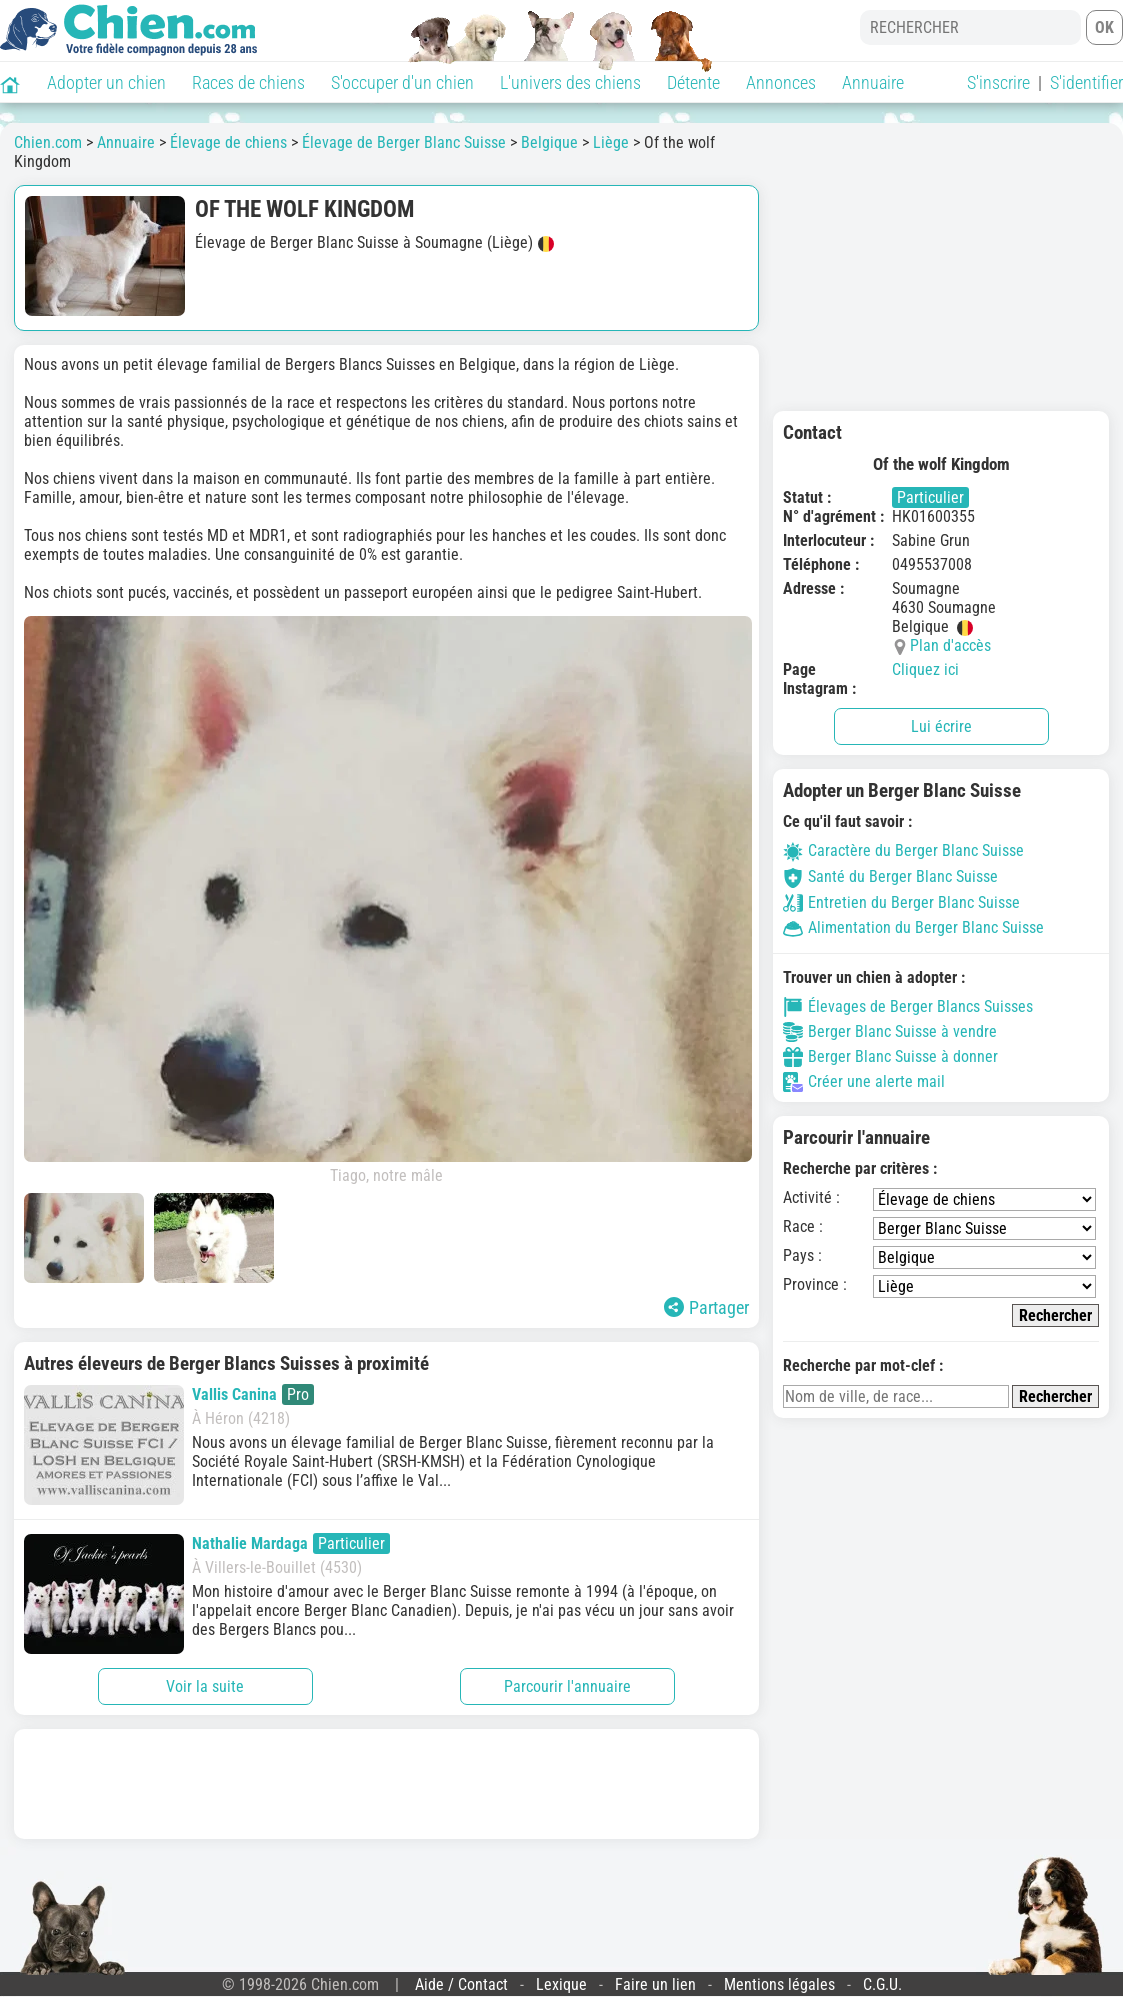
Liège (611, 142)
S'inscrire (998, 82)
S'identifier (1086, 82)
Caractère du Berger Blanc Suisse (903, 850)
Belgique (549, 142)
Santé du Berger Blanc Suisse (890, 876)
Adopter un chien (106, 82)
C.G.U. (882, 1984)
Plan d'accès (950, 645)
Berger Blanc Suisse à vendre (890, 1032)
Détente (693, 82)
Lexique (561, 1984)
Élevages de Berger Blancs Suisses (908, 1007)
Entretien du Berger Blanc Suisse (901, 902)
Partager (706, 1307)
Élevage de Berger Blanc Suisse (404, 142)
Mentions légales (779, 1984)
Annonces (781, 82)
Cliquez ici (925, 669)
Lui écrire (941, 726)
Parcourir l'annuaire (567, 1686)
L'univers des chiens (570, 82)
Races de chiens (248, 82)
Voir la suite (205, 1686)
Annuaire (873, 82)
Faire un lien (655, 1984)
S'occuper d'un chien (402, 82)
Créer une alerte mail (864, 1082)
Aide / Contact (461, 1984)
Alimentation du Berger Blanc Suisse (913, 927)
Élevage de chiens (228, 142)
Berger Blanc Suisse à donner (890, 1057)
